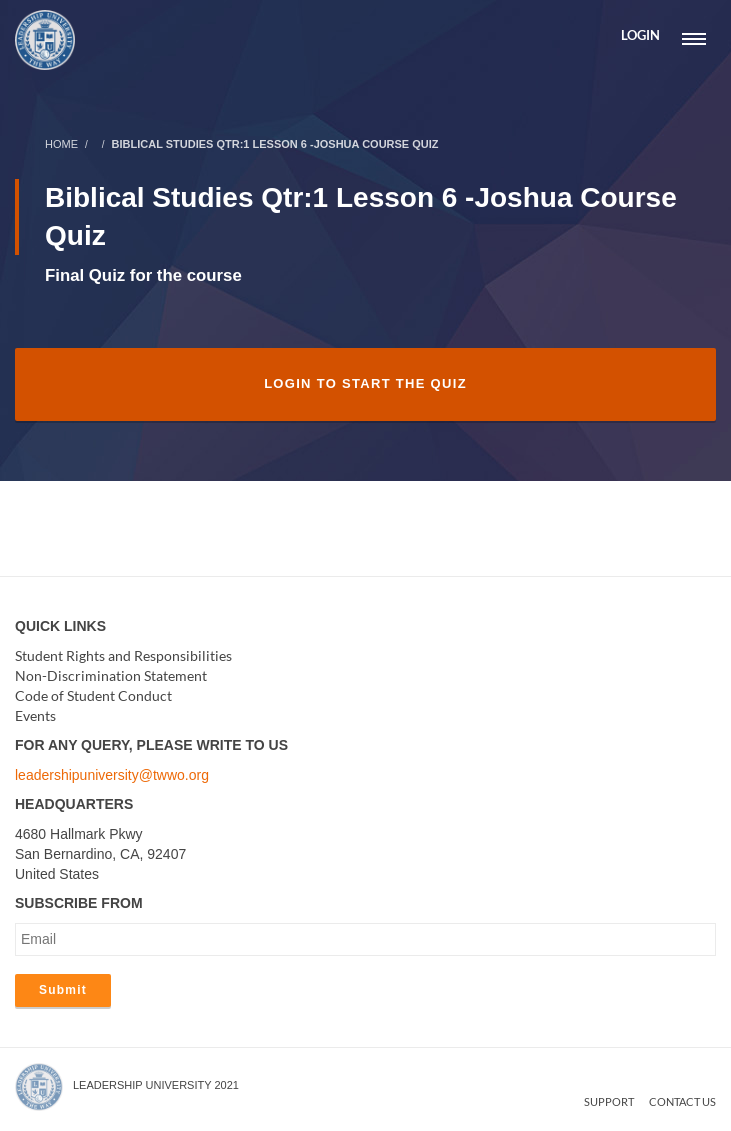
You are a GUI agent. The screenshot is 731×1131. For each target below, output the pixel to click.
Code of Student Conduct (93, 695)
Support (609, 1101)
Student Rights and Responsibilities (123, 655)
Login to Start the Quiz (365, 383)
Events (35, 715)
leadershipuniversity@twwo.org (112, 775)
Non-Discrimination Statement (111, 675)
